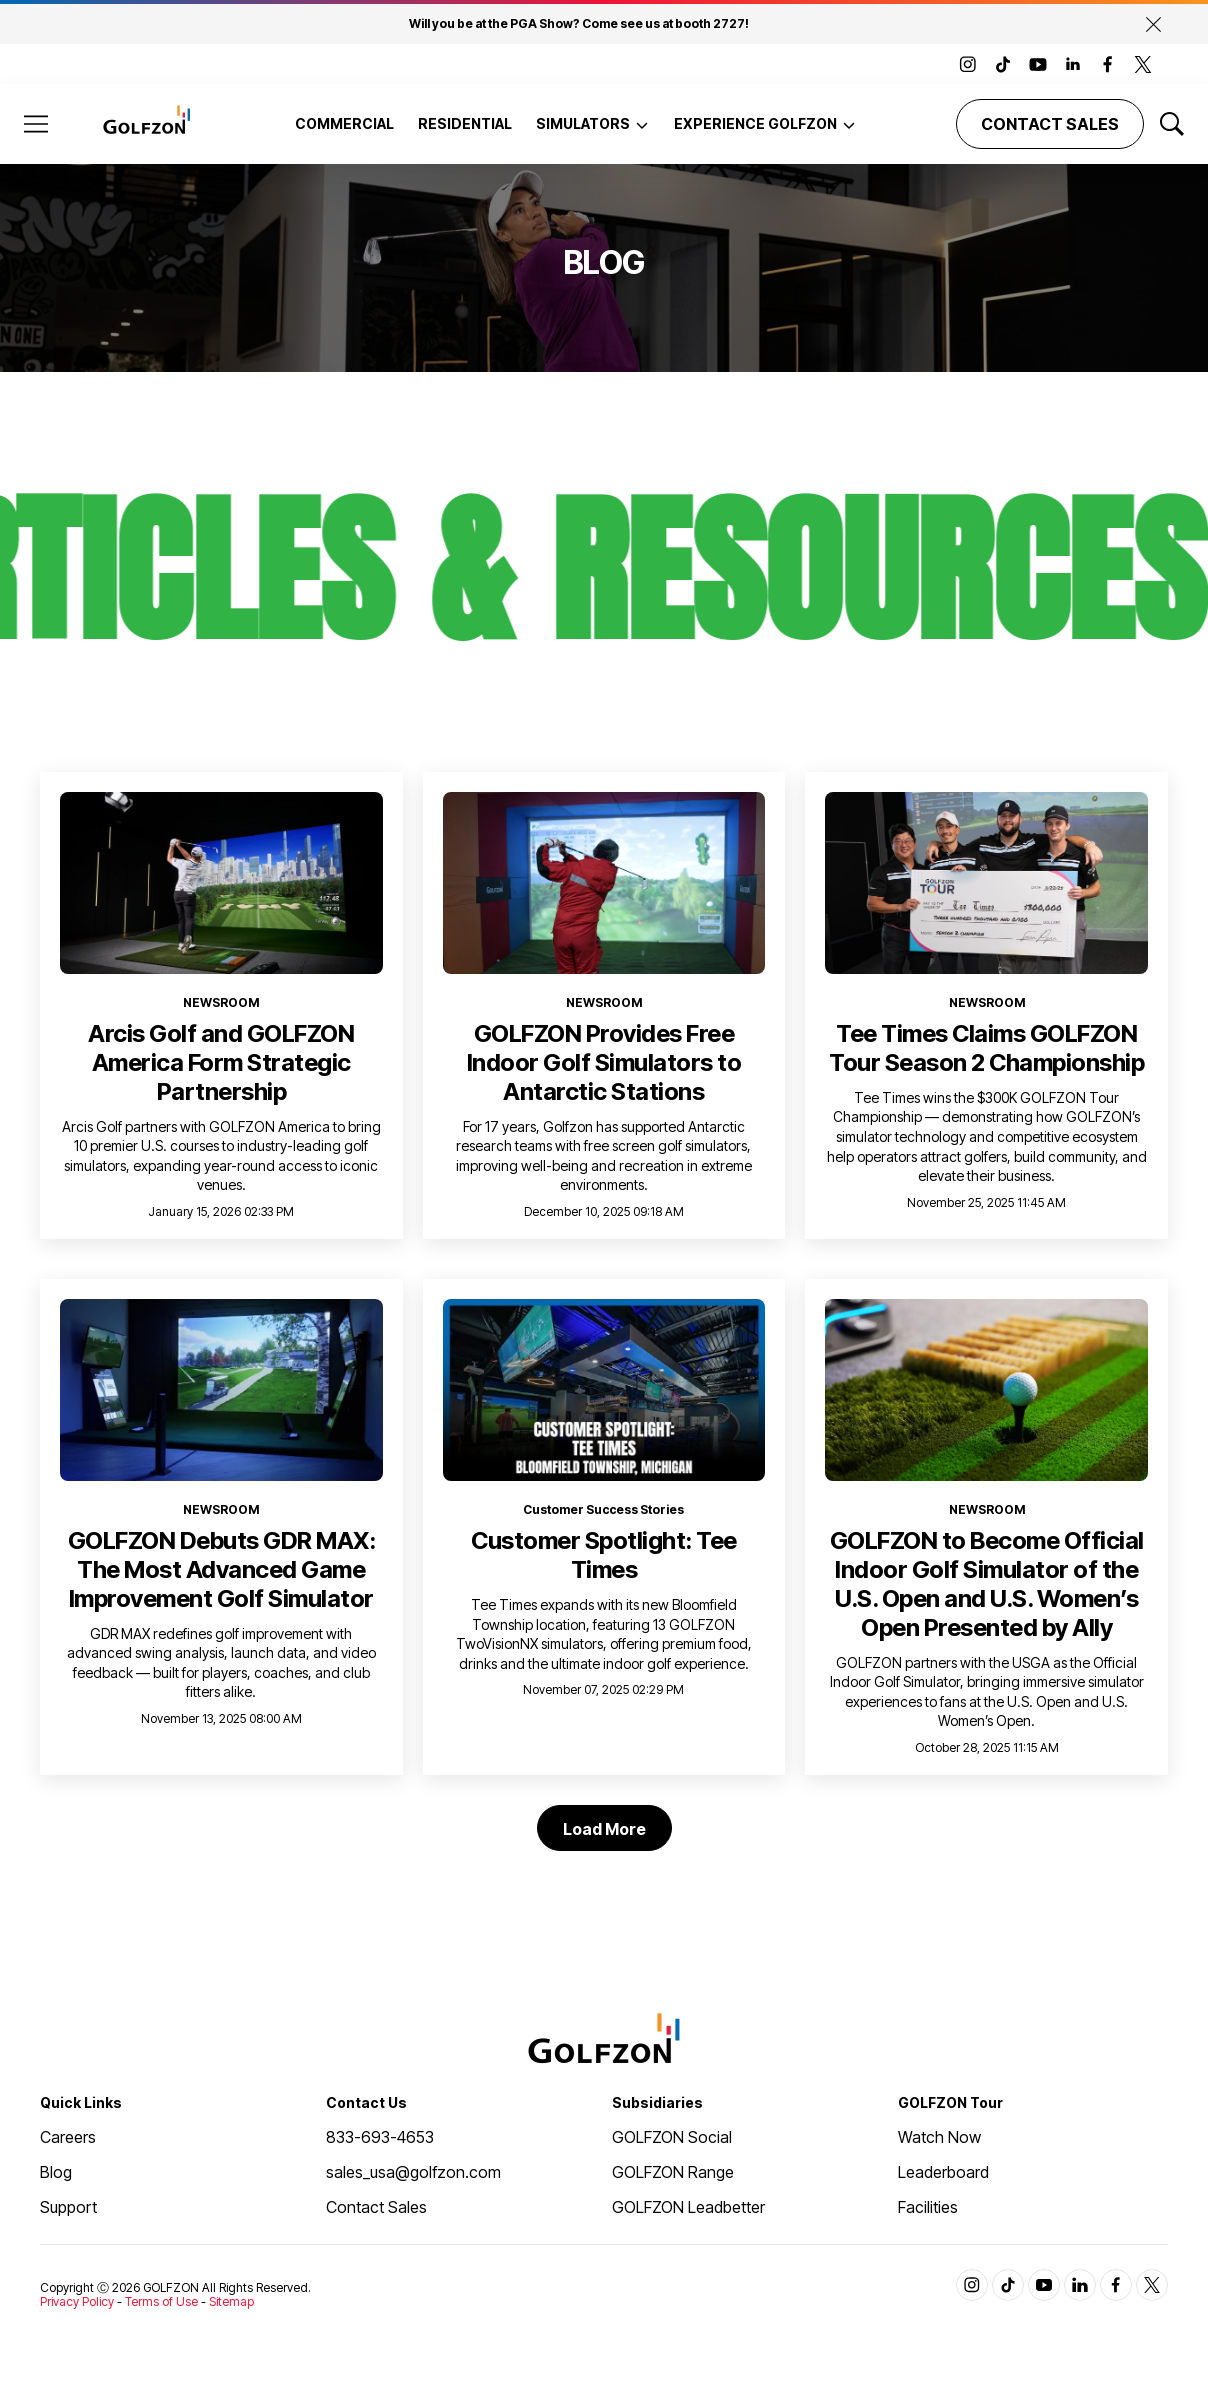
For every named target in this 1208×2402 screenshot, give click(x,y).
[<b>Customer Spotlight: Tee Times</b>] (604, 1390)
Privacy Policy (77, 2301)
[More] (642, 124)
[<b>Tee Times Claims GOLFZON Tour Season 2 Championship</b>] (986, 882)
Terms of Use (161, 2301)
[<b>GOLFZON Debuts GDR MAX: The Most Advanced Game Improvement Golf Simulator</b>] (221, 1389)
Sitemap (231, 2301)
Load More (604, 1829)
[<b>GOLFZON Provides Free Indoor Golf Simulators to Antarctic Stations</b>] (604, 883)
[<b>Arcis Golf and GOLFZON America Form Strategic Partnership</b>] (221, 882)
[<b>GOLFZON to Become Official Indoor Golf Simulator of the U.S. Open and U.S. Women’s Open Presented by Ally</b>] (986, 1389)
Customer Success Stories (603, 1509)
